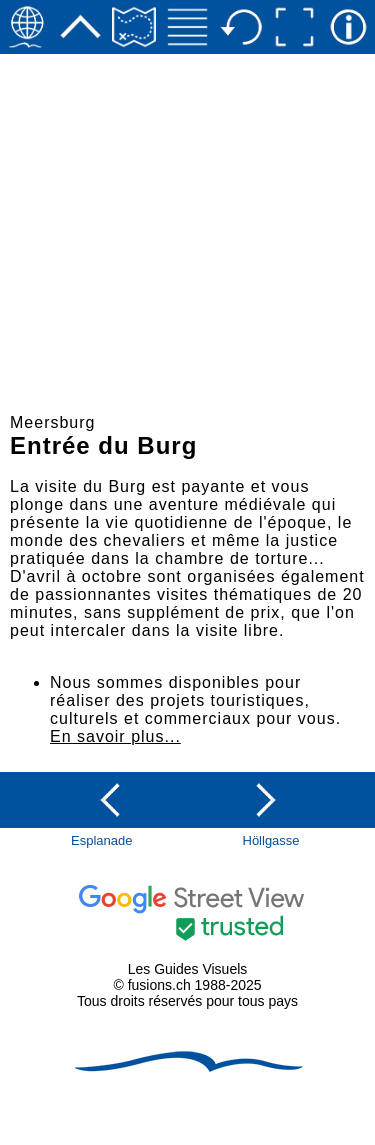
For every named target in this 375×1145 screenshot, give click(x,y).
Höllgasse (271, 840)
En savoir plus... (115, 736)
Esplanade (101, 840)
